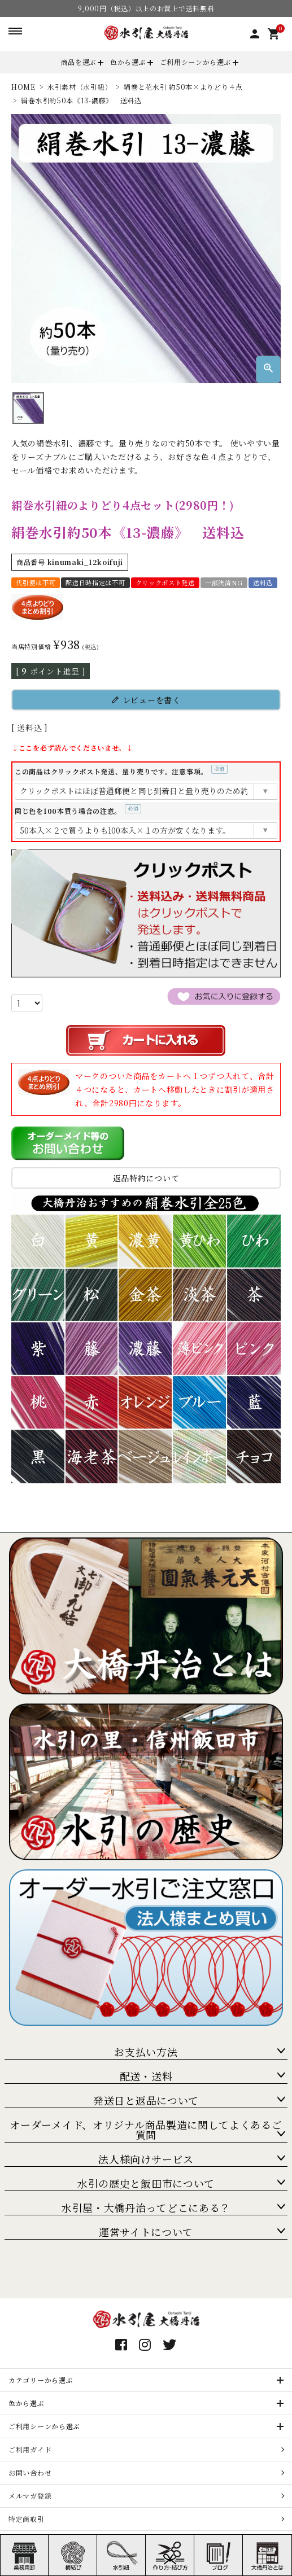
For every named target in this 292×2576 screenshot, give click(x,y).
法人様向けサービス (145, 2159)
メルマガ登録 (29, 2495)
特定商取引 (26, 2519)
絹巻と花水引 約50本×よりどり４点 (183, 86)
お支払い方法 (145, 2051)
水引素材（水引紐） (79, 86)
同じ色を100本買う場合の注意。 (78, 811)
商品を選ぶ (79, 62)
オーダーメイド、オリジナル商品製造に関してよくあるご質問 (146, 2129)
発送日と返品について (146, 2100)
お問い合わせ (29, 2472)
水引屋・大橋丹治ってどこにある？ (146, 2207)
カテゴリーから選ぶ (40, 2380)
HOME (23, 86)
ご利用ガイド (29, 2449)
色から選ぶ (128, 62)
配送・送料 (146, 2076)
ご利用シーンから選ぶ (196, 62)
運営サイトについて (146, 2231)
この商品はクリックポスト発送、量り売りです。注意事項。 (121, 771)
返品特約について (146, 1178)
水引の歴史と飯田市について (146, 2183)
